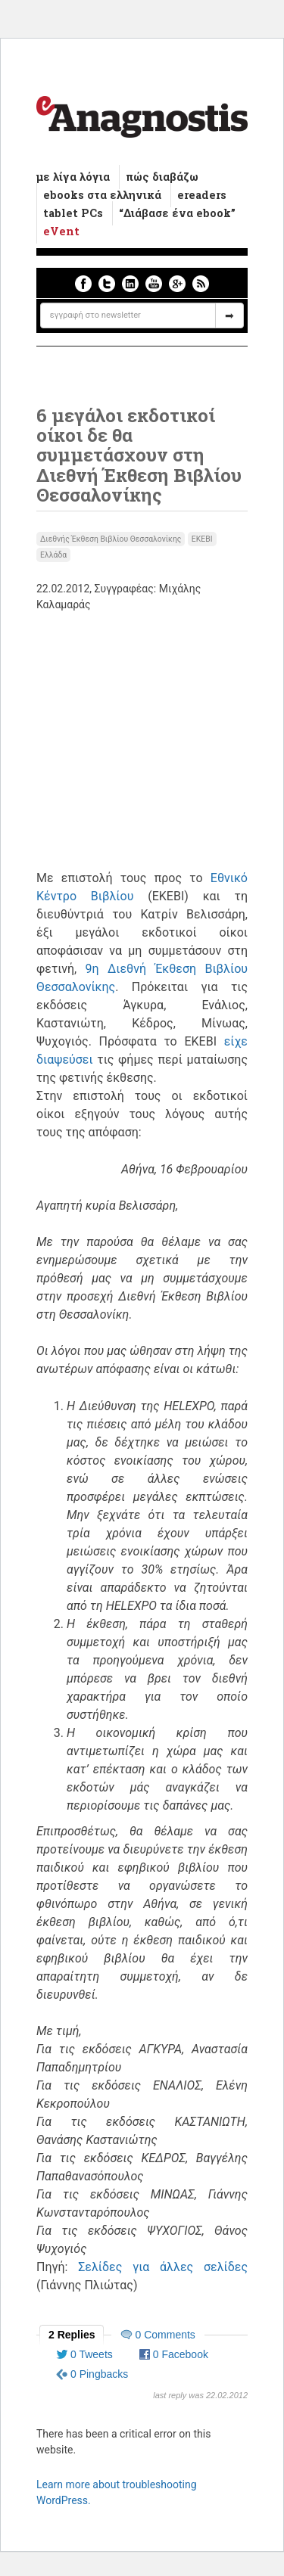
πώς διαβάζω (162, 176)
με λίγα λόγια (73, 176)
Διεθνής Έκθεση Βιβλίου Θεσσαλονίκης (110, 539)
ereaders (201, 195)
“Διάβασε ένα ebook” (177, 213)
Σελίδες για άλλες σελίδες (163, 2267)
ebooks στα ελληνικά (102, 195)
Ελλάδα (53, 555)
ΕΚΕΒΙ (202, 539)
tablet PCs (73, 213)
